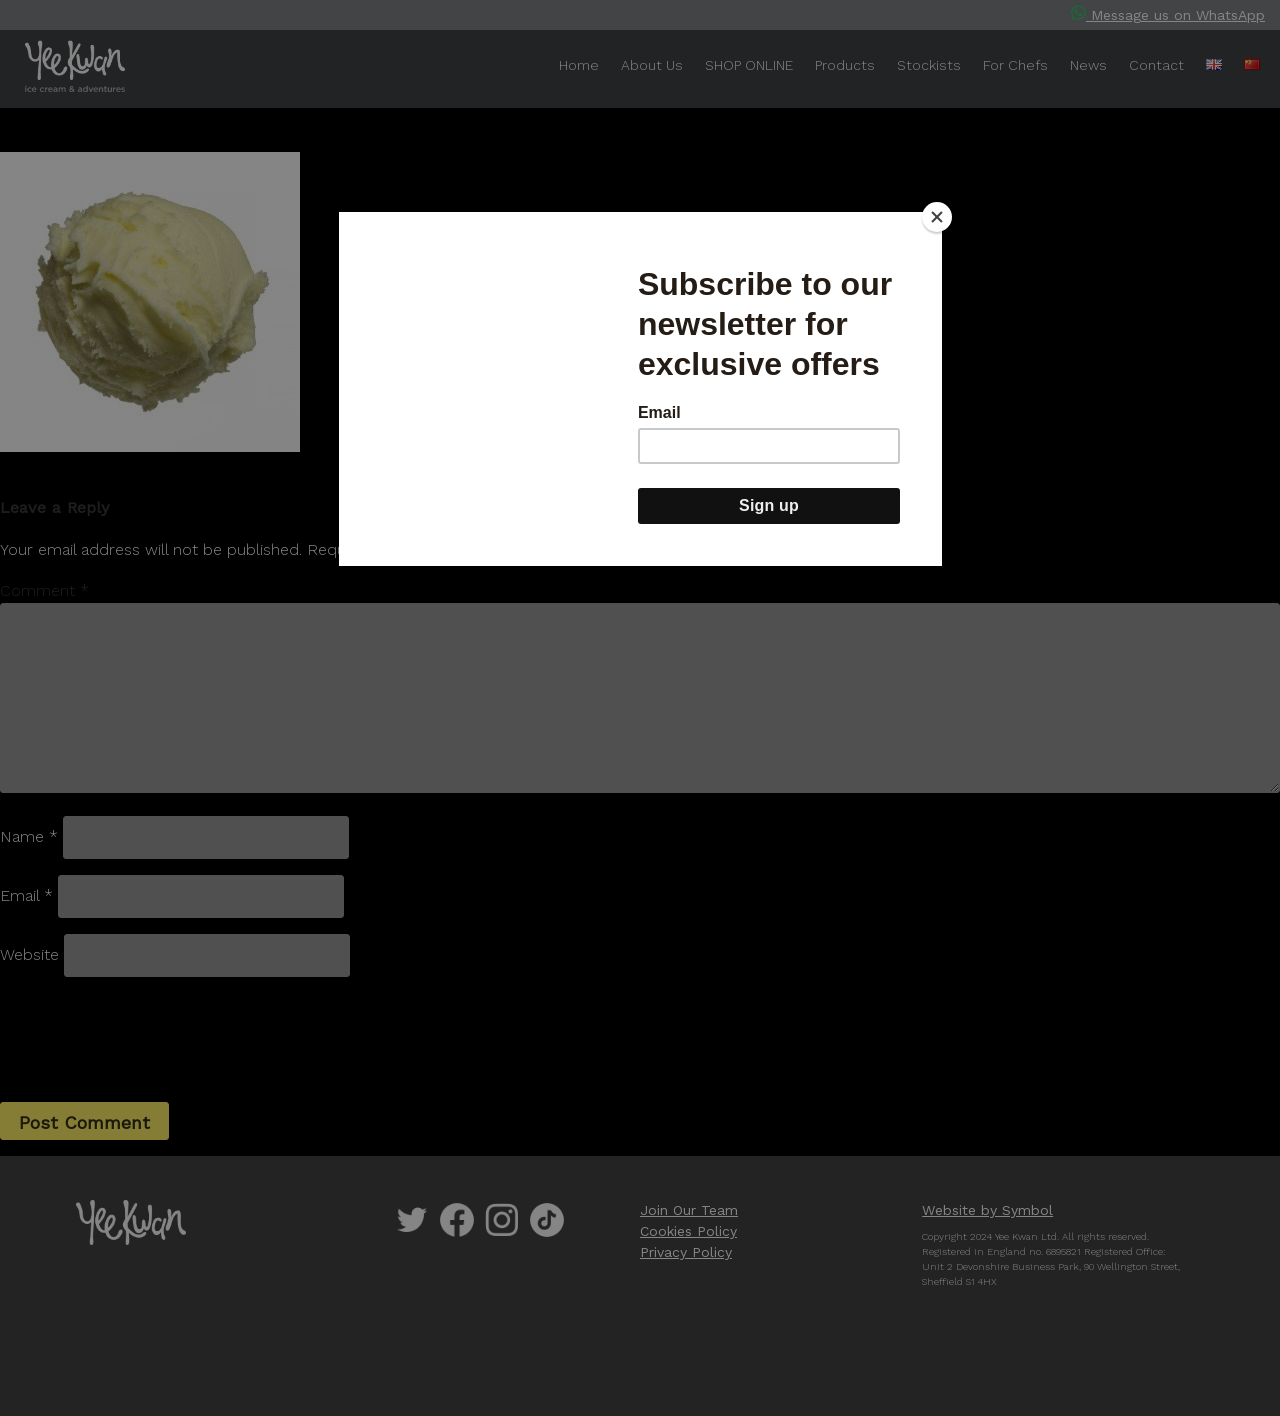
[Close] (937, 217)
